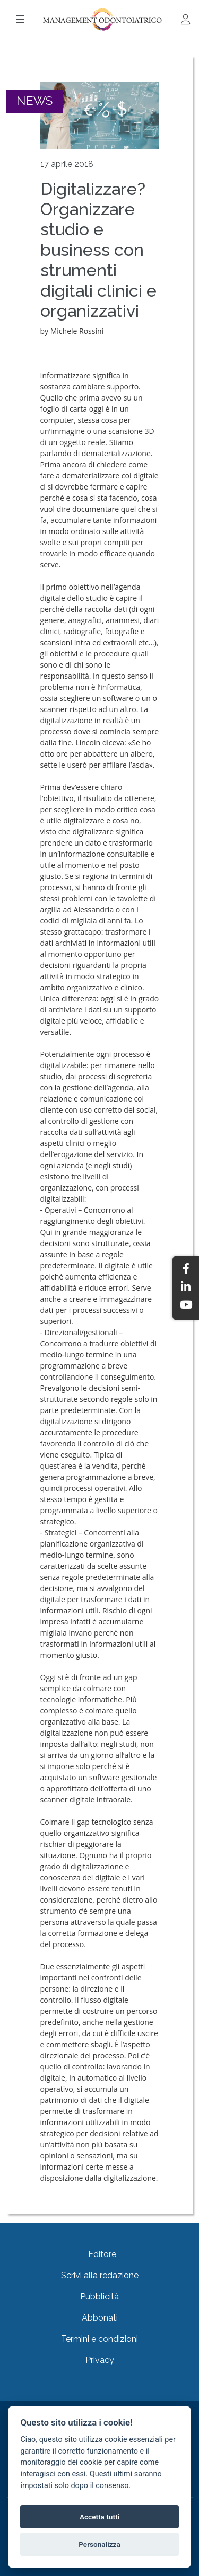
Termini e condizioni (99, 2339)
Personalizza (99, 2544)
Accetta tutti (99, 2516)
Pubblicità (99, 2296)
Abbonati (100, 2318)
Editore (102, 2254)
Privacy (99, 2360)
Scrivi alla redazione (100, 2275)
